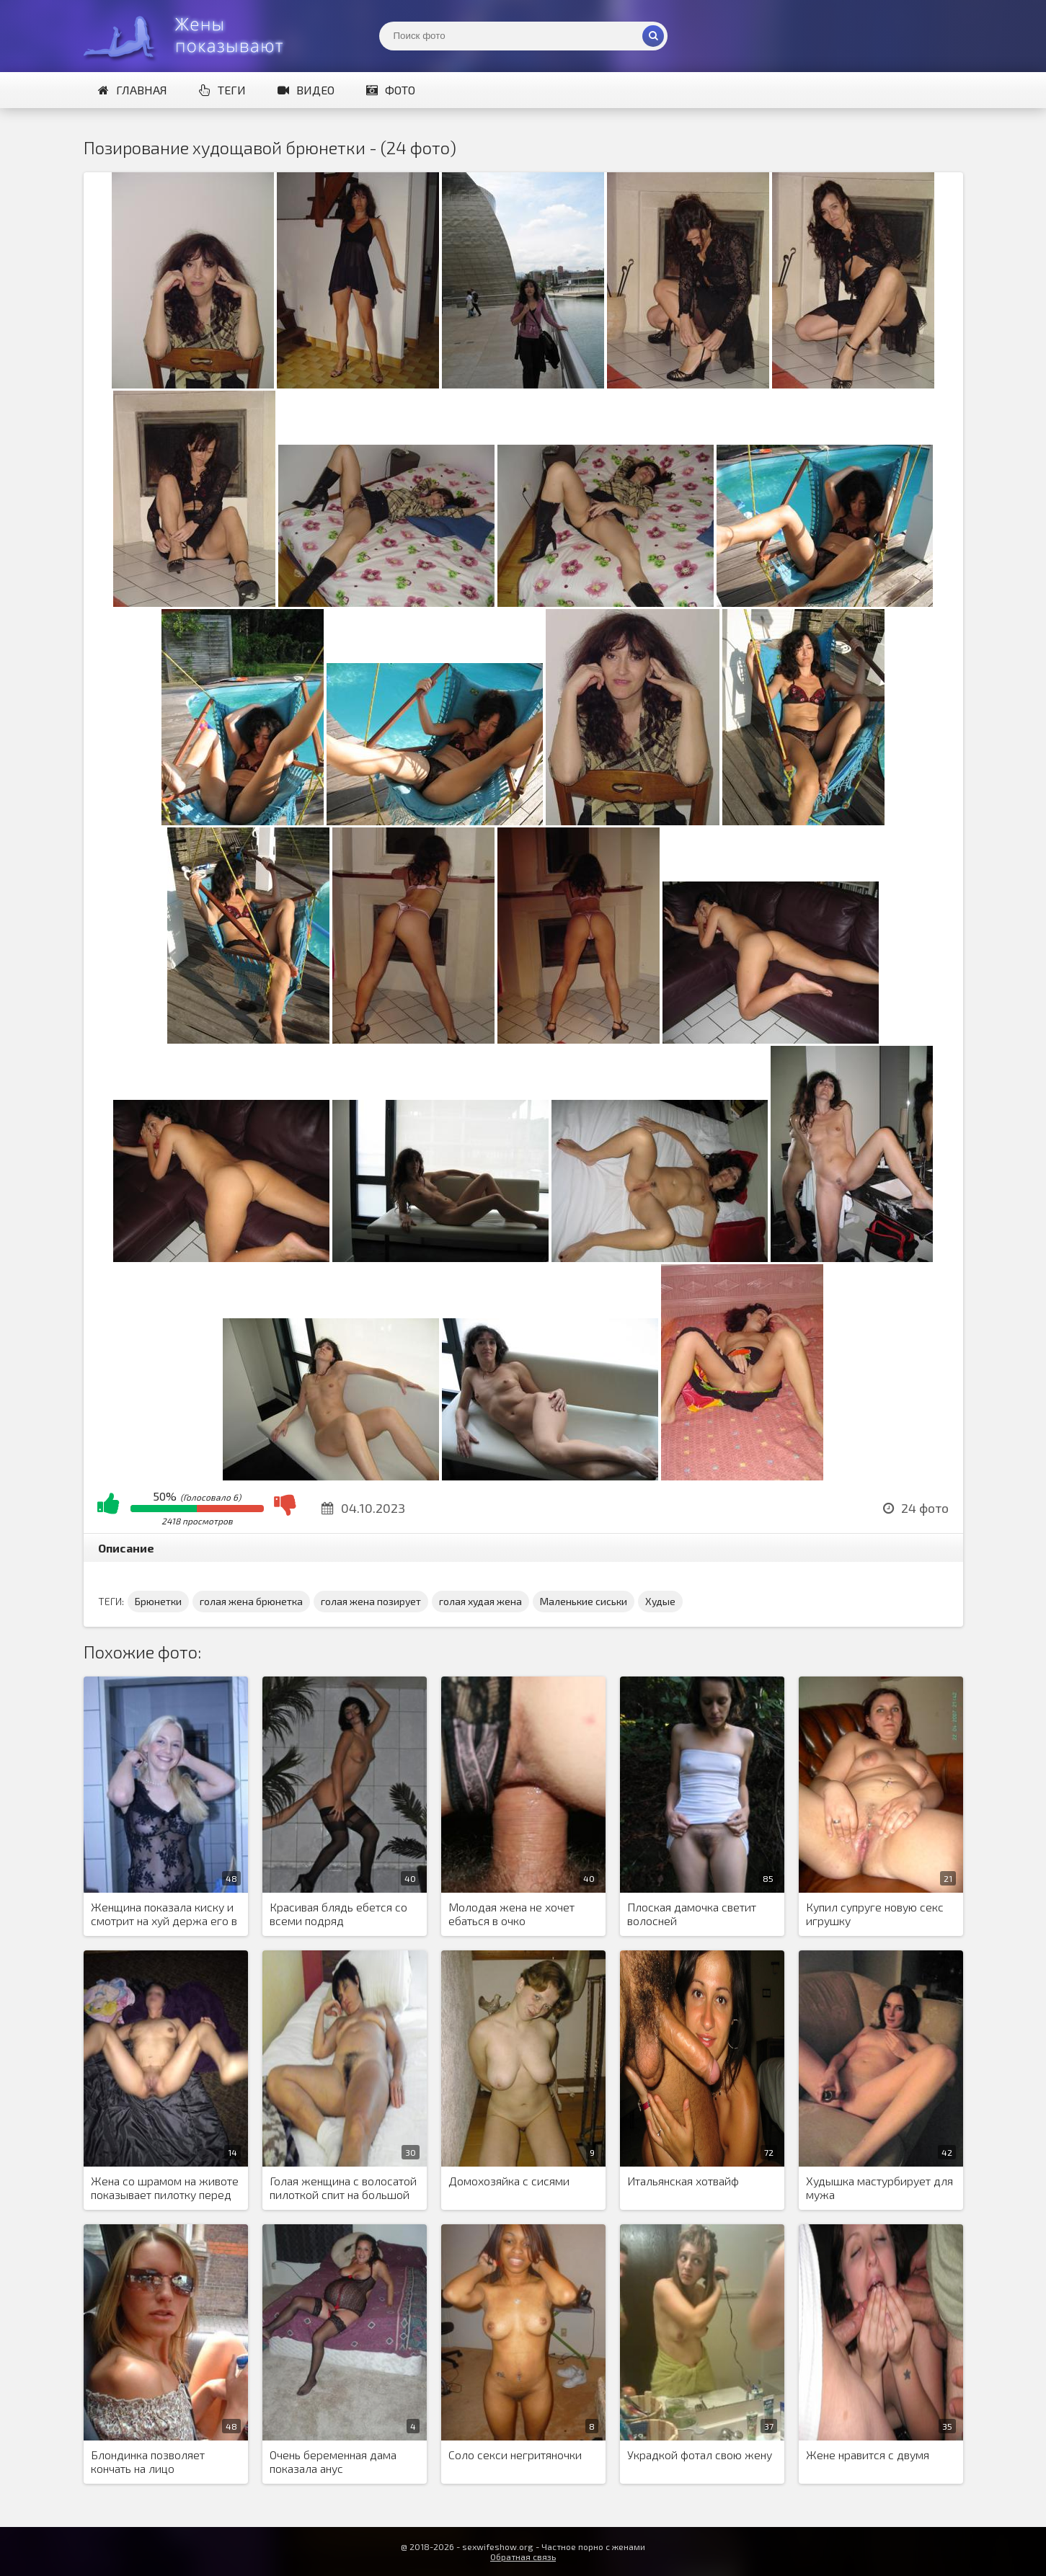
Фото (390, 90)
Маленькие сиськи (583, 1601)
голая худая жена (480, 1601)
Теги (222, 90)
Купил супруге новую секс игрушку (875, 1913)
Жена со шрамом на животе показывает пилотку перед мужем (165, 2188)
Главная (132, 90)
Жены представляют (192, 36)
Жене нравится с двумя (867, 2454)
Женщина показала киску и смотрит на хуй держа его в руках (164, 1914)
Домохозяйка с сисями (508, 2181)
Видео (306, 90)
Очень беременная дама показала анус (333, 2461)
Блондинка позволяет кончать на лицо (148, 2461)
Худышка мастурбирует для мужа (879, 2187)
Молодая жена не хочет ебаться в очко (511, 1913)
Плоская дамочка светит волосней (691, 1913)
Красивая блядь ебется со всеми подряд (338, 1913)
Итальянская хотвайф (683, 2181)
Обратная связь (523, 2556)
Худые (660, 1601)
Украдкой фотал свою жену (699, 2454)
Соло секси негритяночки (515, 2454)
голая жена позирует (371, 1601)
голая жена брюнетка (251, 1601)
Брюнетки (158, 1601)
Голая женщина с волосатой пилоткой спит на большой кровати (343, 2188)
